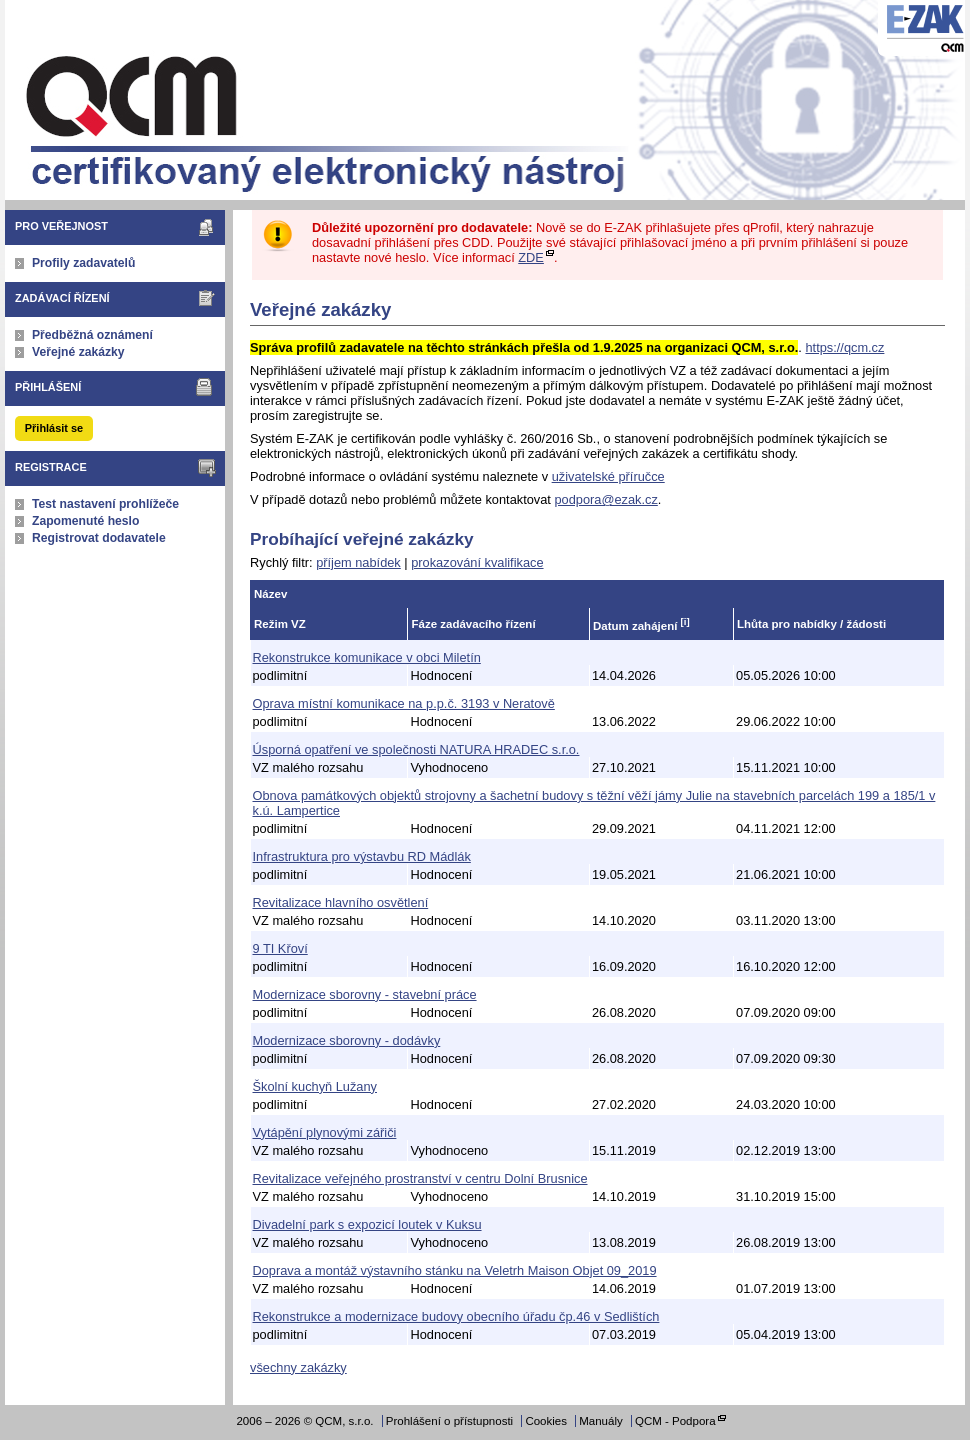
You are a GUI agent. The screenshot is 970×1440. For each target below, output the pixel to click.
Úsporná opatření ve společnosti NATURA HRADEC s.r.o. (416, 749)
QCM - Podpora (675, 1421)
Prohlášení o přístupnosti (449, 1421)
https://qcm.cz (844, 347)
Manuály (601, 1421)
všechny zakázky (298, 1367)
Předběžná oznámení (92, 335)
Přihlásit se (54, 428)
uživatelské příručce (608, 476)
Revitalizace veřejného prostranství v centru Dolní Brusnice (420, 1178)
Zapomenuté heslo (85, 521)
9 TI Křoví (280, 948)
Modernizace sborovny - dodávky (347, 1040)
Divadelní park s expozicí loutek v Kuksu (367, 1224)
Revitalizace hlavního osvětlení (341, 902)
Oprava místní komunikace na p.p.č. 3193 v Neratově (404, 703)
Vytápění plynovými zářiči (325, 1132)
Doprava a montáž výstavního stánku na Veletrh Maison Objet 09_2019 (455, 1270)
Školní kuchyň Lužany (315, 1086)
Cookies (546, 1421)
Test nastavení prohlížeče (105, 504)
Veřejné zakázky (78, 352)
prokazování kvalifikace (477, 562)
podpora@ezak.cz (605, 499)
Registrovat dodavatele (99, 538)
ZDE (531, 257)
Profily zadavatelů (83, 263)
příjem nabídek (358, 562)
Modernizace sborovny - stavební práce (365, 994)
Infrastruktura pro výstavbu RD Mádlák (362, 856)
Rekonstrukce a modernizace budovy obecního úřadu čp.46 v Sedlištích (456, 1316)
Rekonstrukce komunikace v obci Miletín (367, 657)
